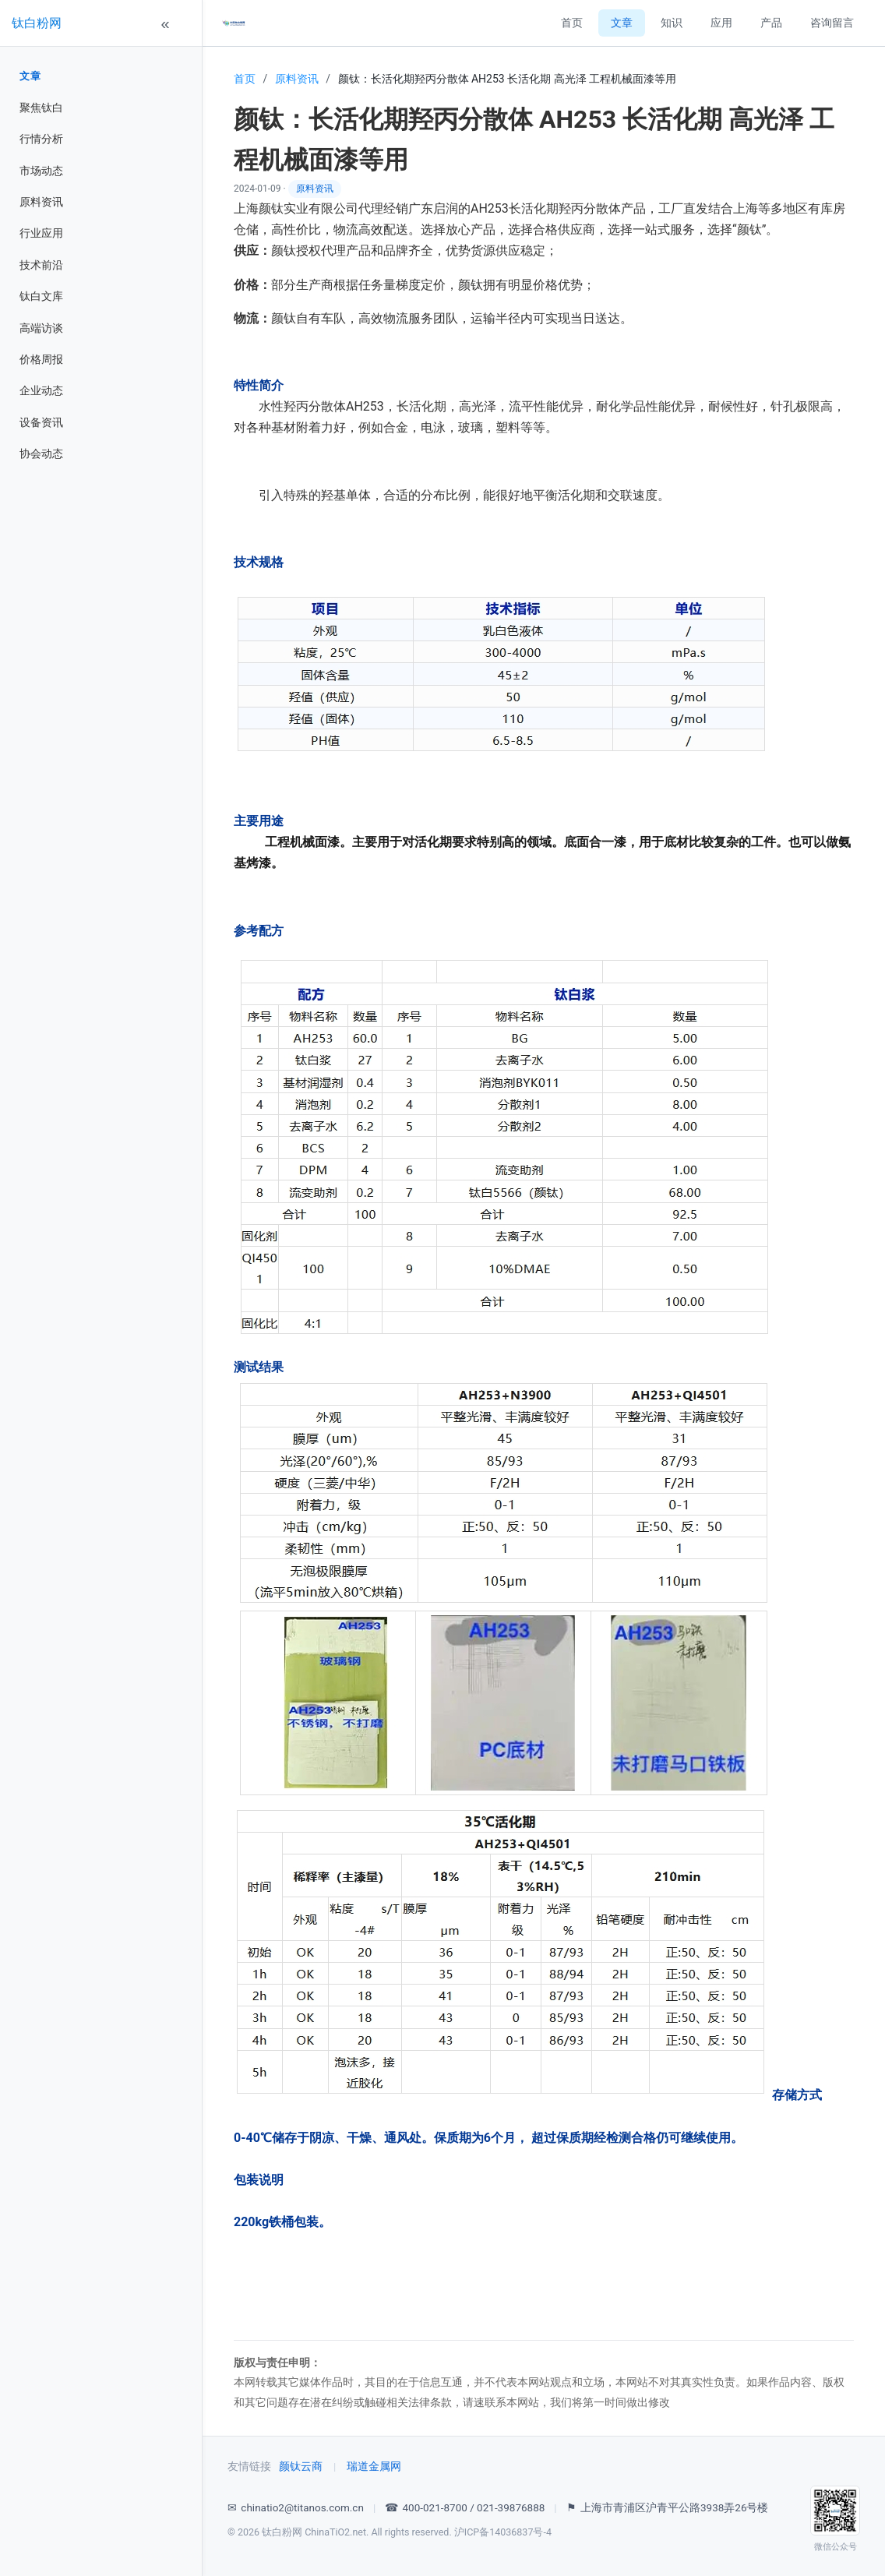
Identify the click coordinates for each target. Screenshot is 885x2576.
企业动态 (41, 390)
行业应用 (41, 233)
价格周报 (41, 359)
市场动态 (41, 170)
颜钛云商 (301, 2466)
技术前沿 (41, 265)
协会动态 (41, 453)
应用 (721, 22)
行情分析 (41, 138)
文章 (30, 76)
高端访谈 (41, 328)
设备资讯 (41, 422)
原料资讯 (41, 202)
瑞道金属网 (374, 2466)
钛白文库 (41, 296)
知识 (671, 22)
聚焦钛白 (41, 107)
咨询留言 (832, 22)
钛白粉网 (37, 23)
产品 (771, 22)
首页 (572, 22)
